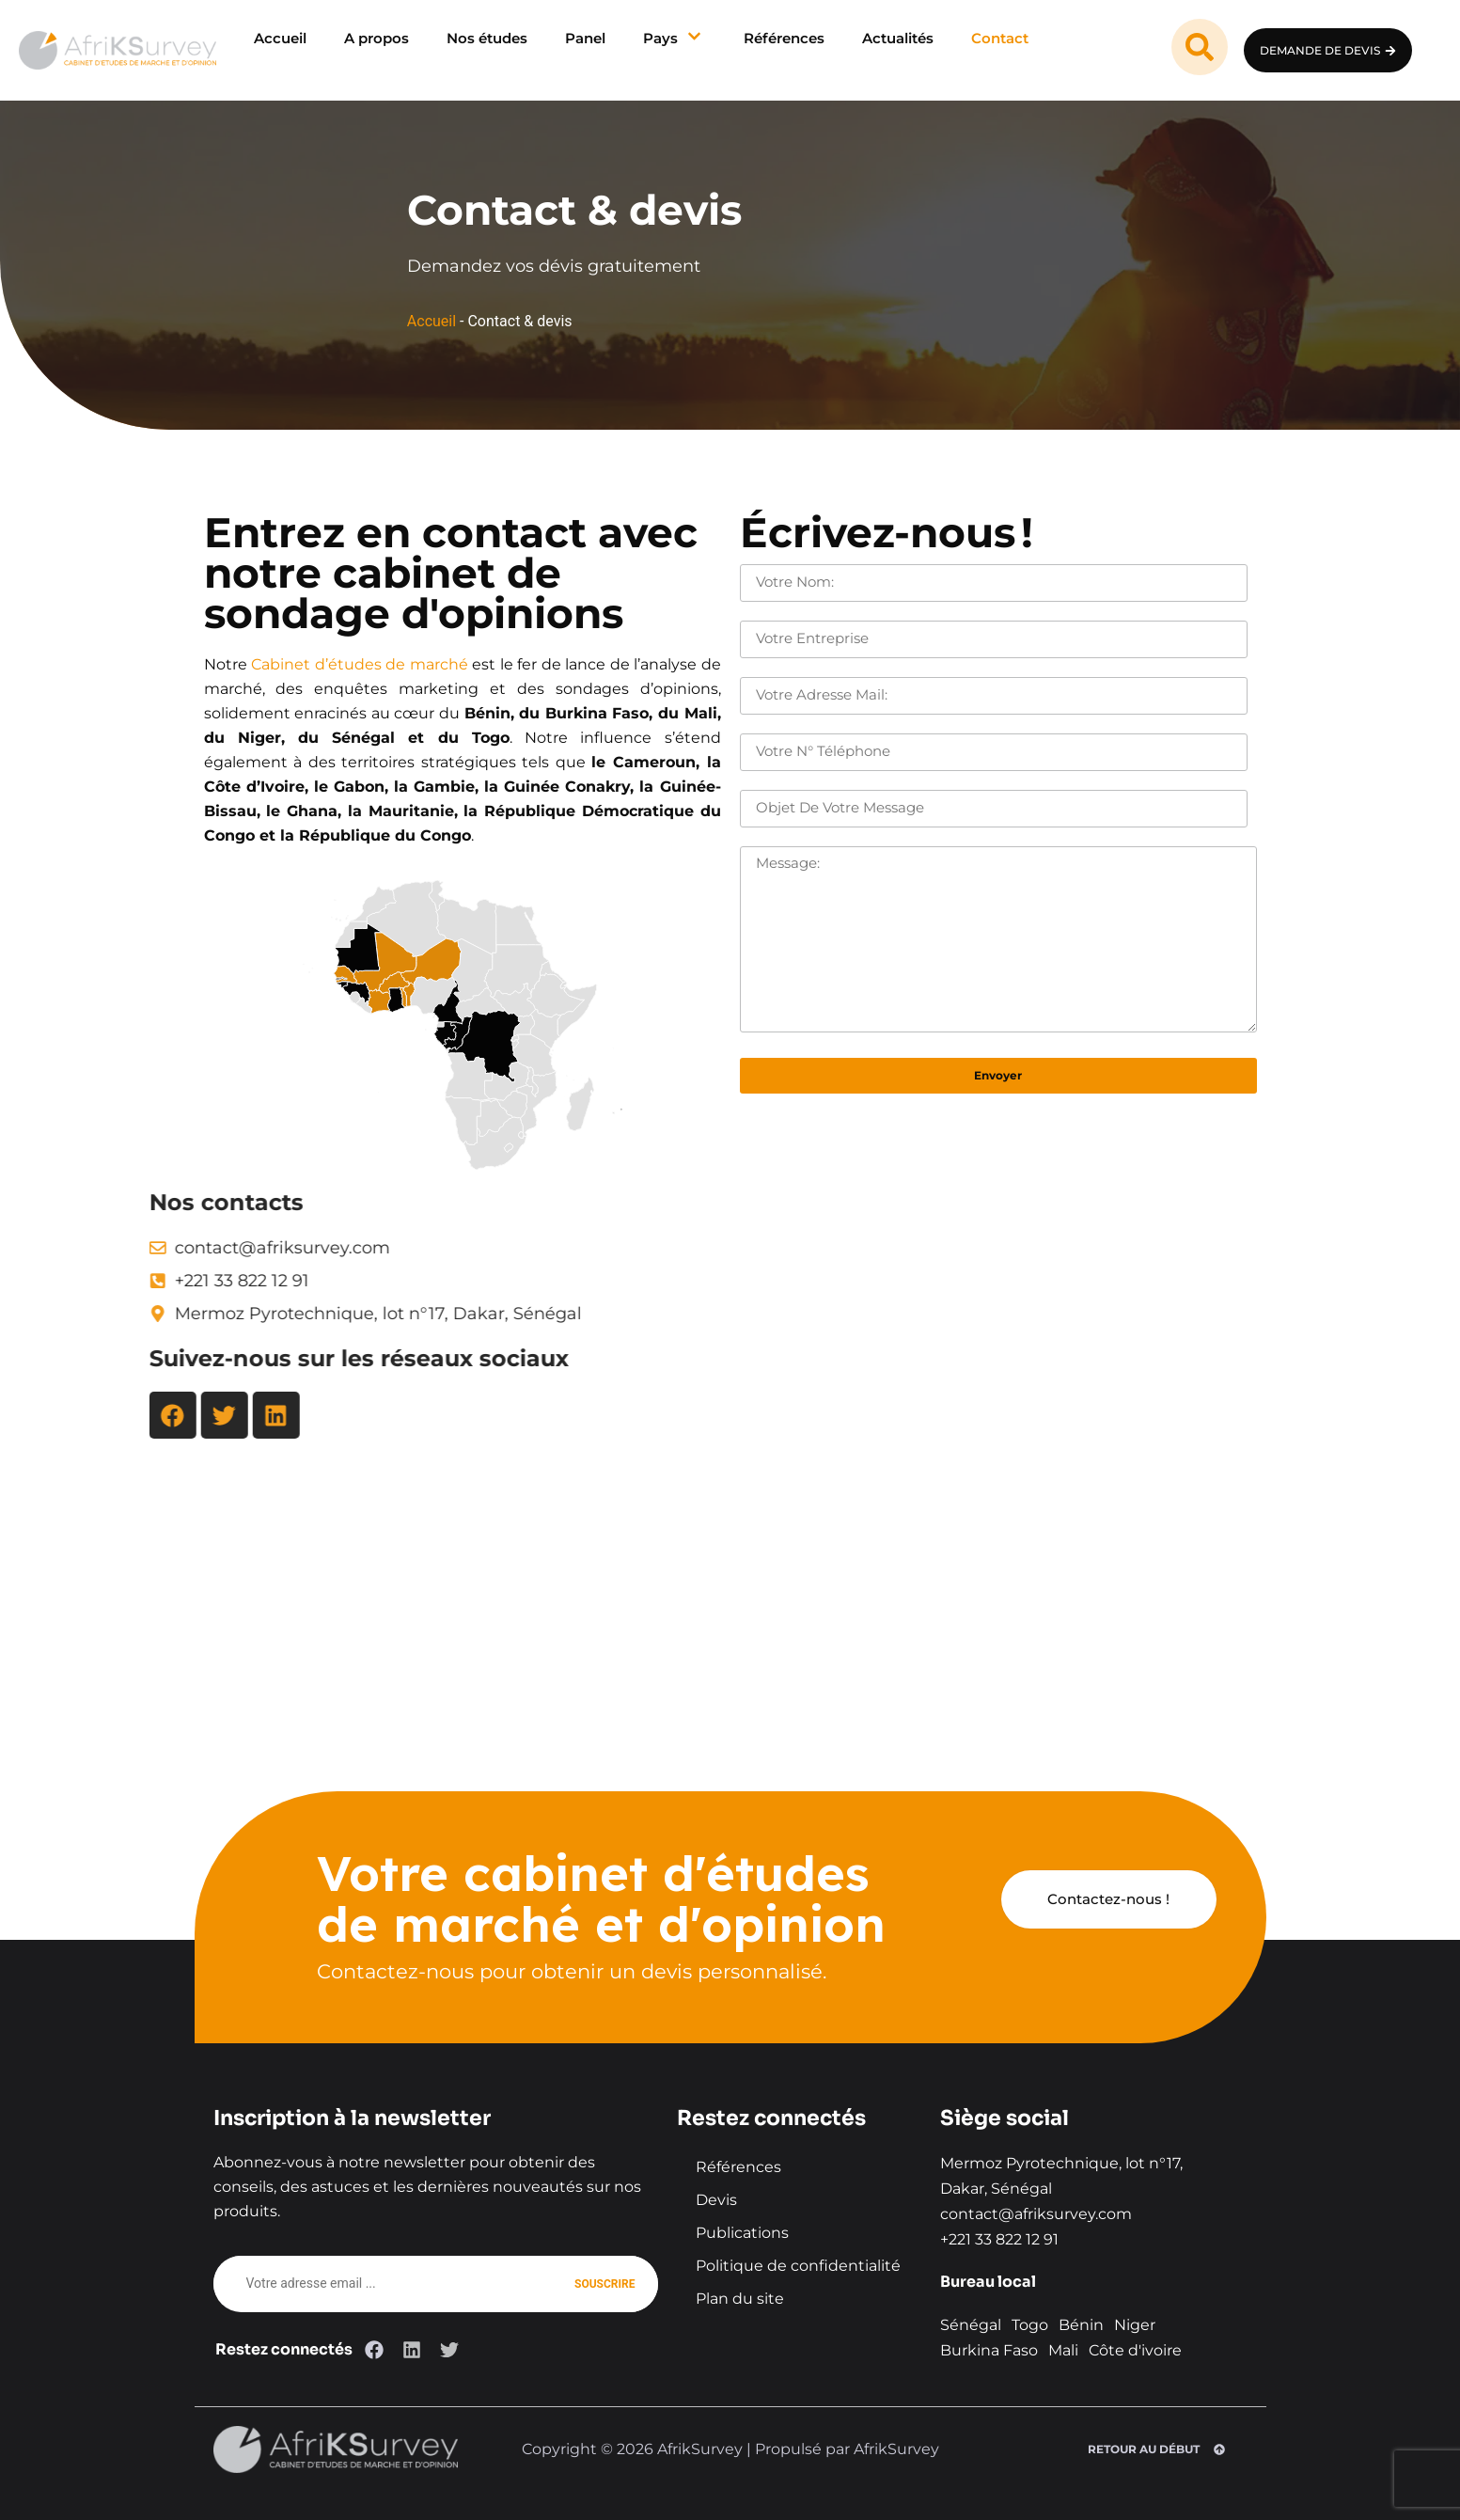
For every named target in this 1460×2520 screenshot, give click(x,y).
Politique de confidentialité (798, 2266)
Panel (585, 38)
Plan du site (740, 2298)
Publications (742, 2233)
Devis (716, 2200)
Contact (999, 38)
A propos (376, 38)
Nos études (487, 38)
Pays (674, 38)
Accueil (280, 38)
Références (784, 38)
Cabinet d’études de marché (317, 664)
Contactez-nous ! (1108, 1899)
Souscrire (604, 2284)
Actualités (898, 38)
